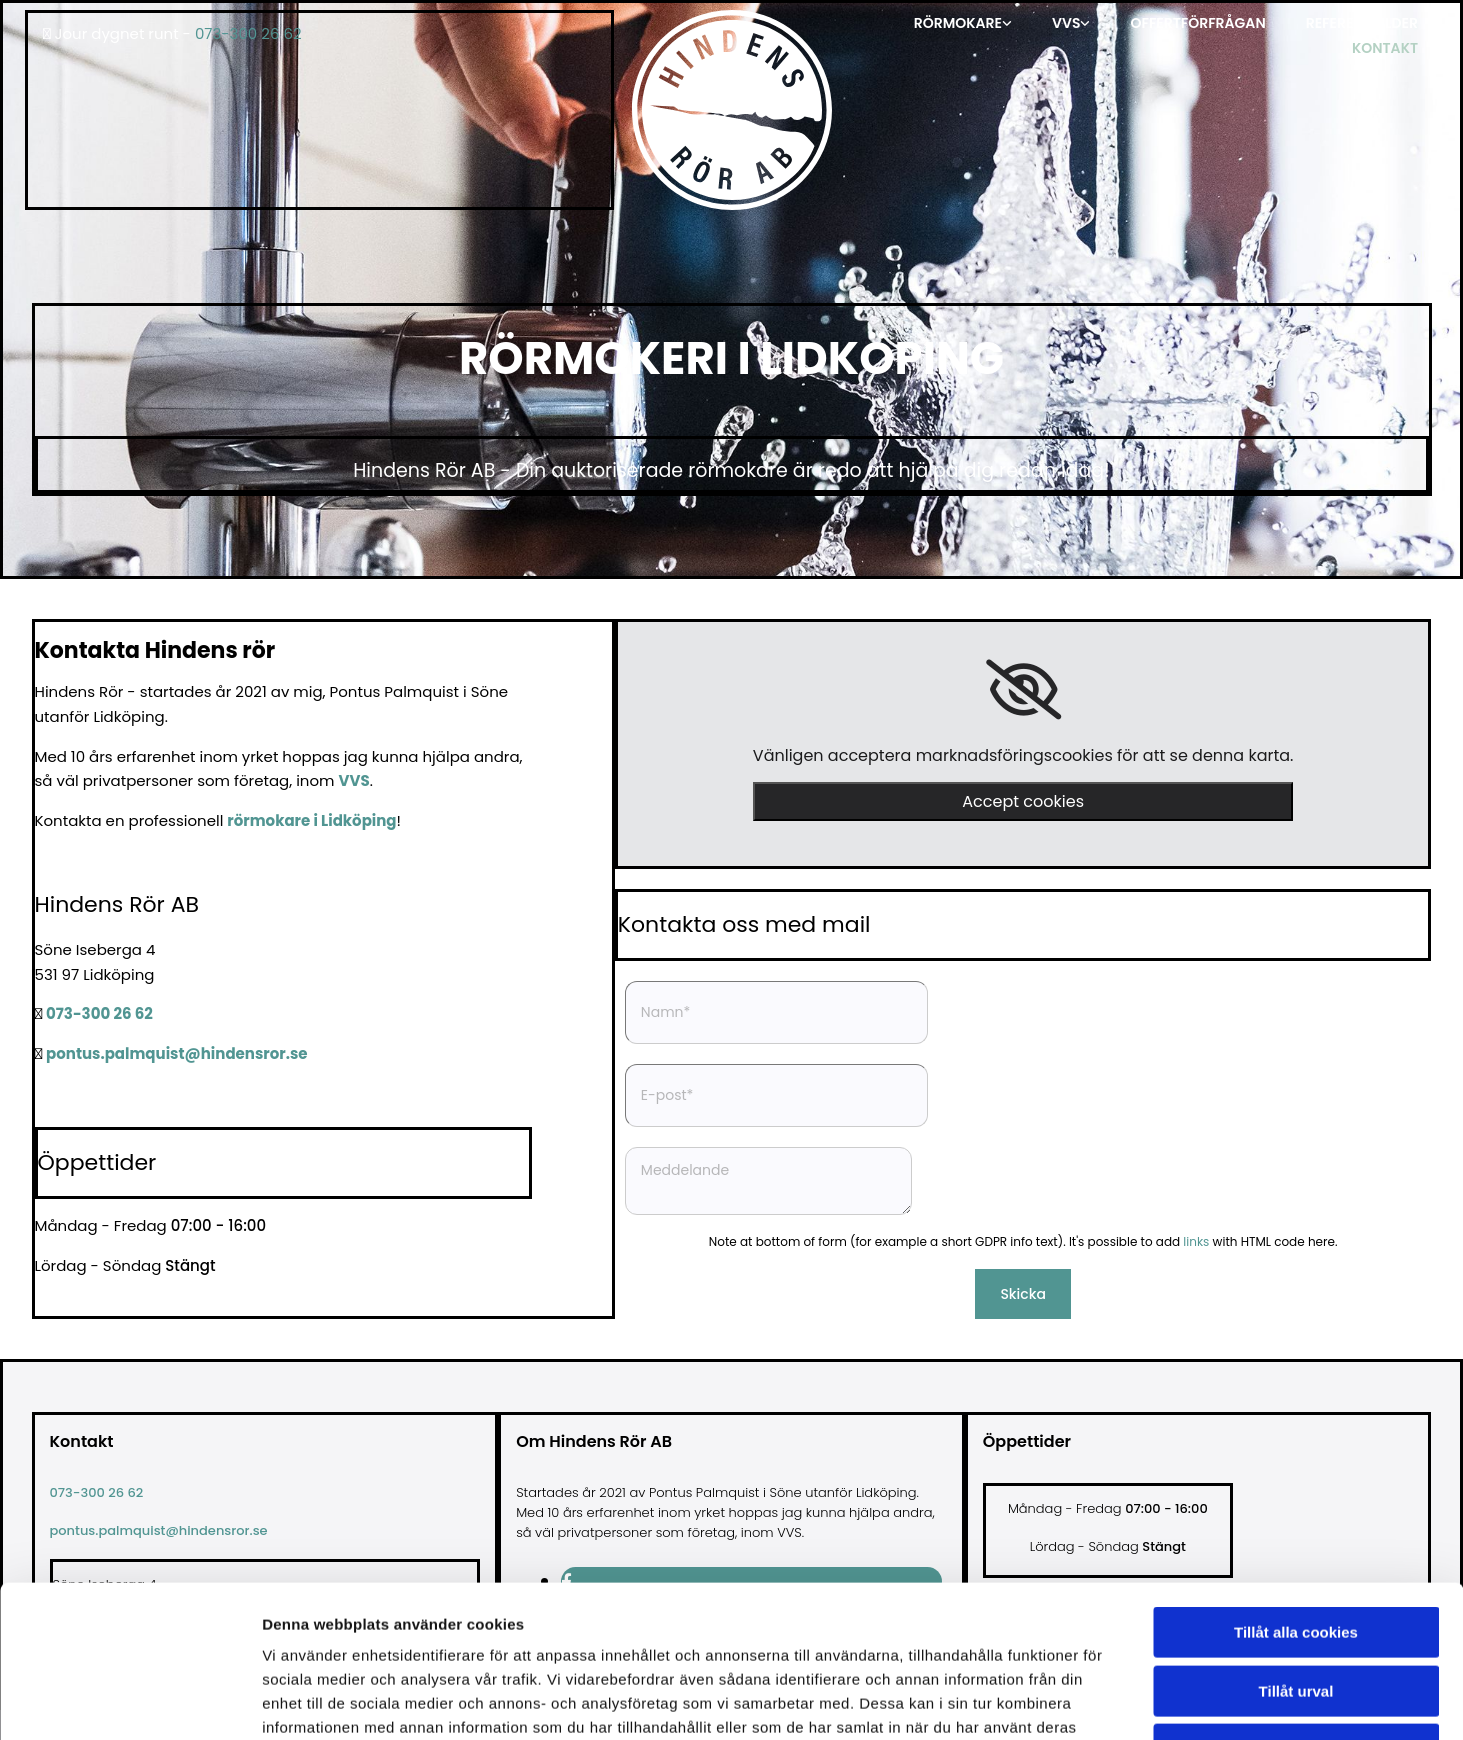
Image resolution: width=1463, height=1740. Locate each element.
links (1196, 1241)
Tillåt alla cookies (1296, 1495)
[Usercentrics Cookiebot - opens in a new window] (129, 1701)
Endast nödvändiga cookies (1296, 1612)
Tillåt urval (1296, 1554)
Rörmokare (958, 23)
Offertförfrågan (1197, 23)
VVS (1066, 23)
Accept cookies (1023, 801)
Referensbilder (1362, 23)
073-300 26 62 (248, 33)
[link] (963, 22)
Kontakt (1385, 48)
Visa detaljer (1086, 1700)
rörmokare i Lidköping (311, 820)
